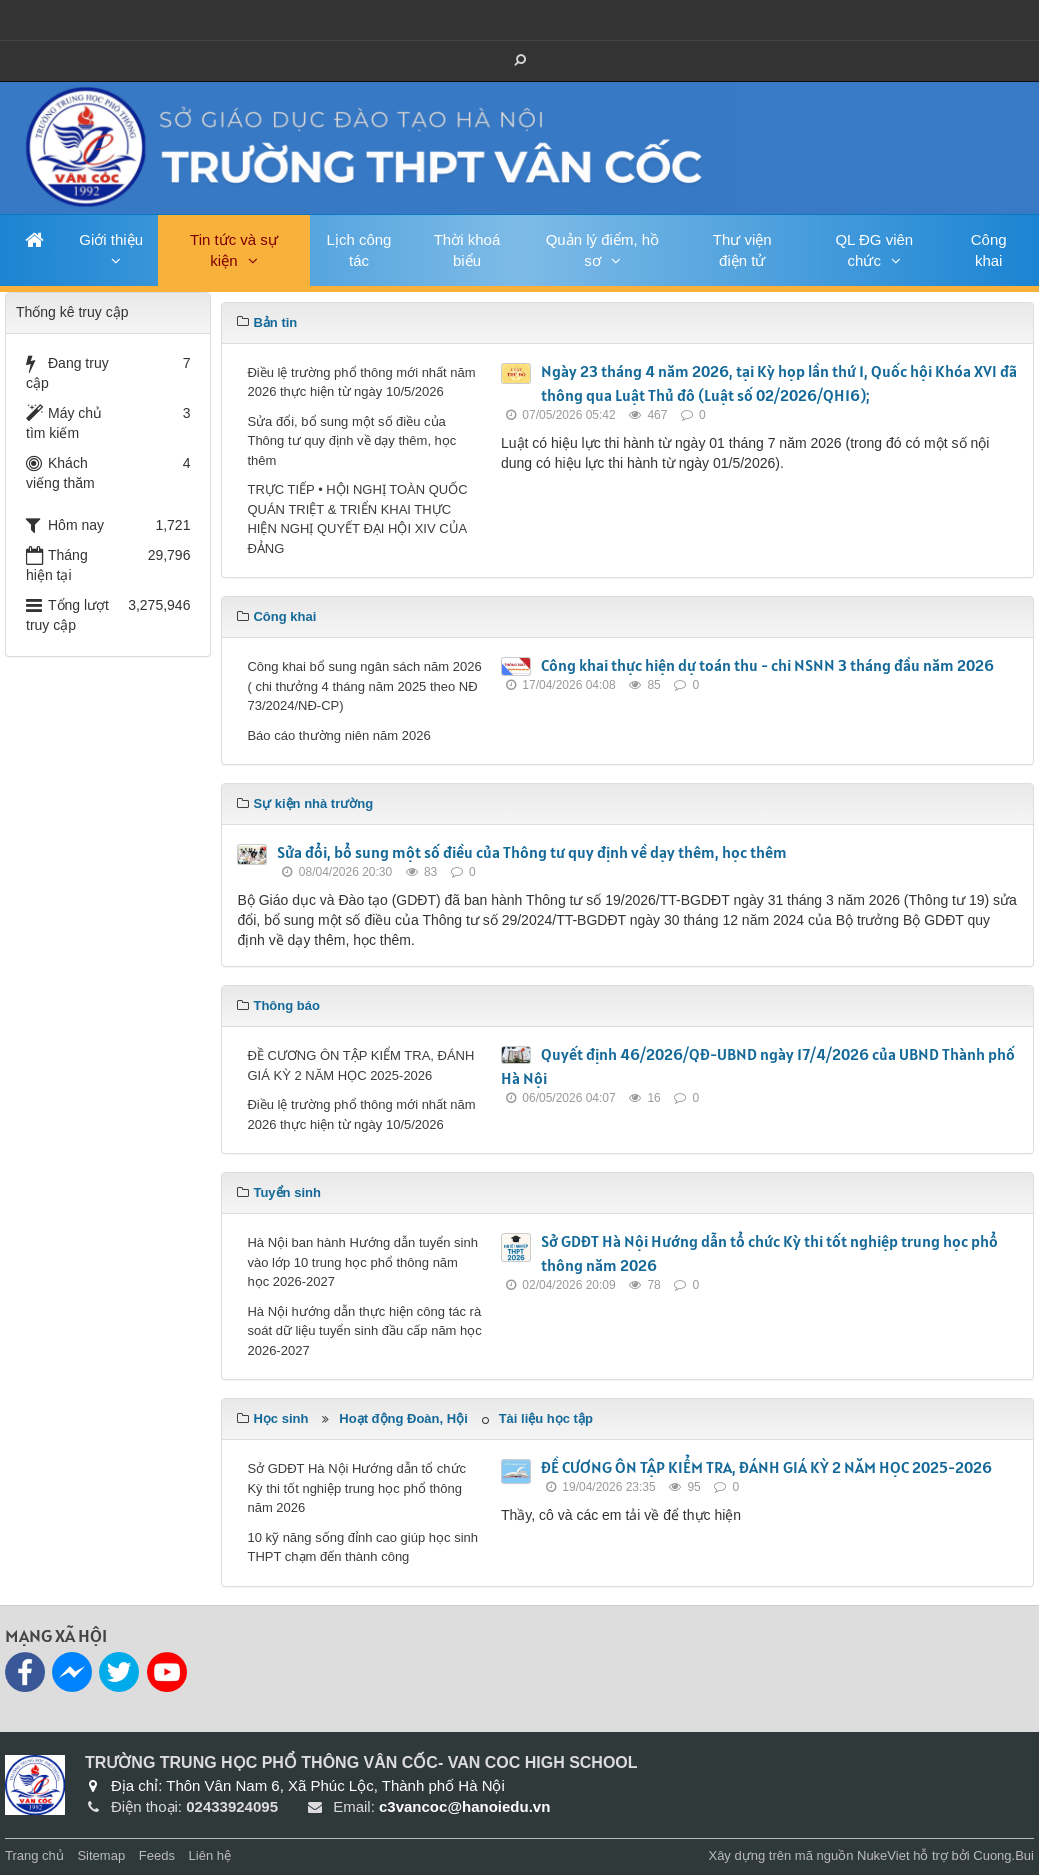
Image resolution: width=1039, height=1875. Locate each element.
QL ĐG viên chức (874, 250)
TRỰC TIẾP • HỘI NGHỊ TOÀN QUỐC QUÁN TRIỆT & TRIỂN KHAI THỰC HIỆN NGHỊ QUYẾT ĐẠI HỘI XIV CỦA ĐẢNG (357, 519)
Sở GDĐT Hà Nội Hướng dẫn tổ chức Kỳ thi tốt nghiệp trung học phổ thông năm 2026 (356, 1488)
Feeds (157, 1855)
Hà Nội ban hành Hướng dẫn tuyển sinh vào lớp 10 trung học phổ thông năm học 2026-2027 (362, 1262)
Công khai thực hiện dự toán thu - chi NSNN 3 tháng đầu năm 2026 (767, 665)
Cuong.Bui (1003, 1855)
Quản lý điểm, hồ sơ (602, 250)
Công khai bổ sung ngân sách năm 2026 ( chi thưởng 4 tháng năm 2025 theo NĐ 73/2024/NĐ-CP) (364, 686)
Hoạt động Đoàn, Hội (403, 1418)
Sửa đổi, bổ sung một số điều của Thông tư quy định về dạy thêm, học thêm (351, 441)
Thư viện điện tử (742, 250)
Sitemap (101, 1855)
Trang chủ (34, 1855)
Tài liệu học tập (546, 1418)
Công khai (989, 250)
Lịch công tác (359, 250)
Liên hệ (210, 1855)
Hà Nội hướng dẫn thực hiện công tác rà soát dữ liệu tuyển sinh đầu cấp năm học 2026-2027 (364, 1331)
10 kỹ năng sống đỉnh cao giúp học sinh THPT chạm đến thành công (362, 1547)
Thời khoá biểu (467, 250)
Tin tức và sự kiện (234, 250)
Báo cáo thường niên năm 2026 (338, 735)
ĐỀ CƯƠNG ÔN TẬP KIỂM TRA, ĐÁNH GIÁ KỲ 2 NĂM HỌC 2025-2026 (360, 1065)
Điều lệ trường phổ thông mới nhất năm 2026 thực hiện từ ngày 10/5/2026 (361, 382)
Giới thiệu (111, 239)
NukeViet (883, 1855)
